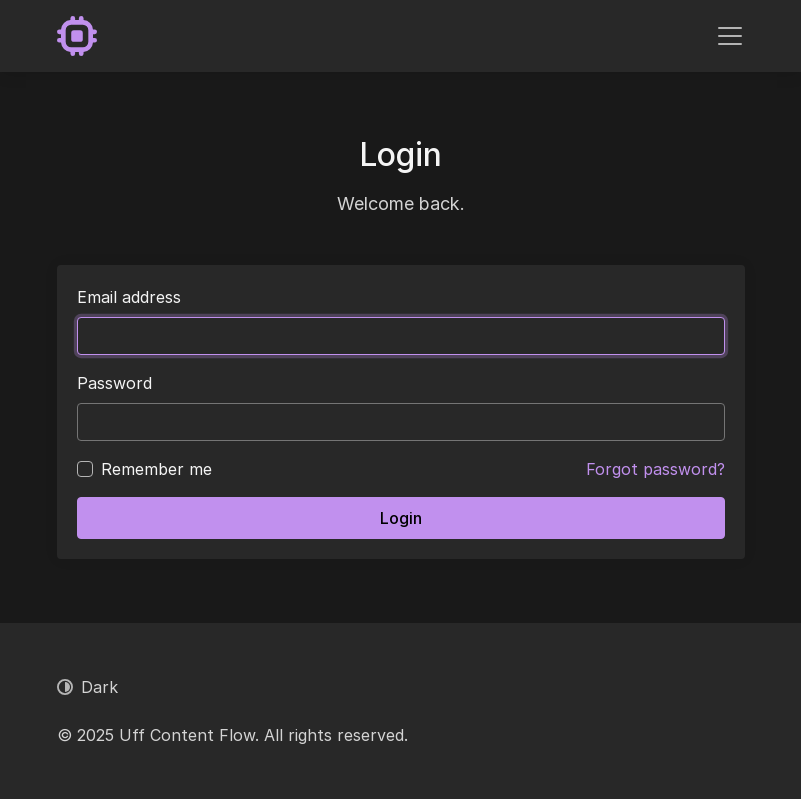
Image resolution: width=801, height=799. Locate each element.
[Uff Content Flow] (77, 36)
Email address (129, 297)
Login (401, 518)
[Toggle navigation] (730, 36)
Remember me (156, 469)
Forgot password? (655, 469)
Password (114, 383)
